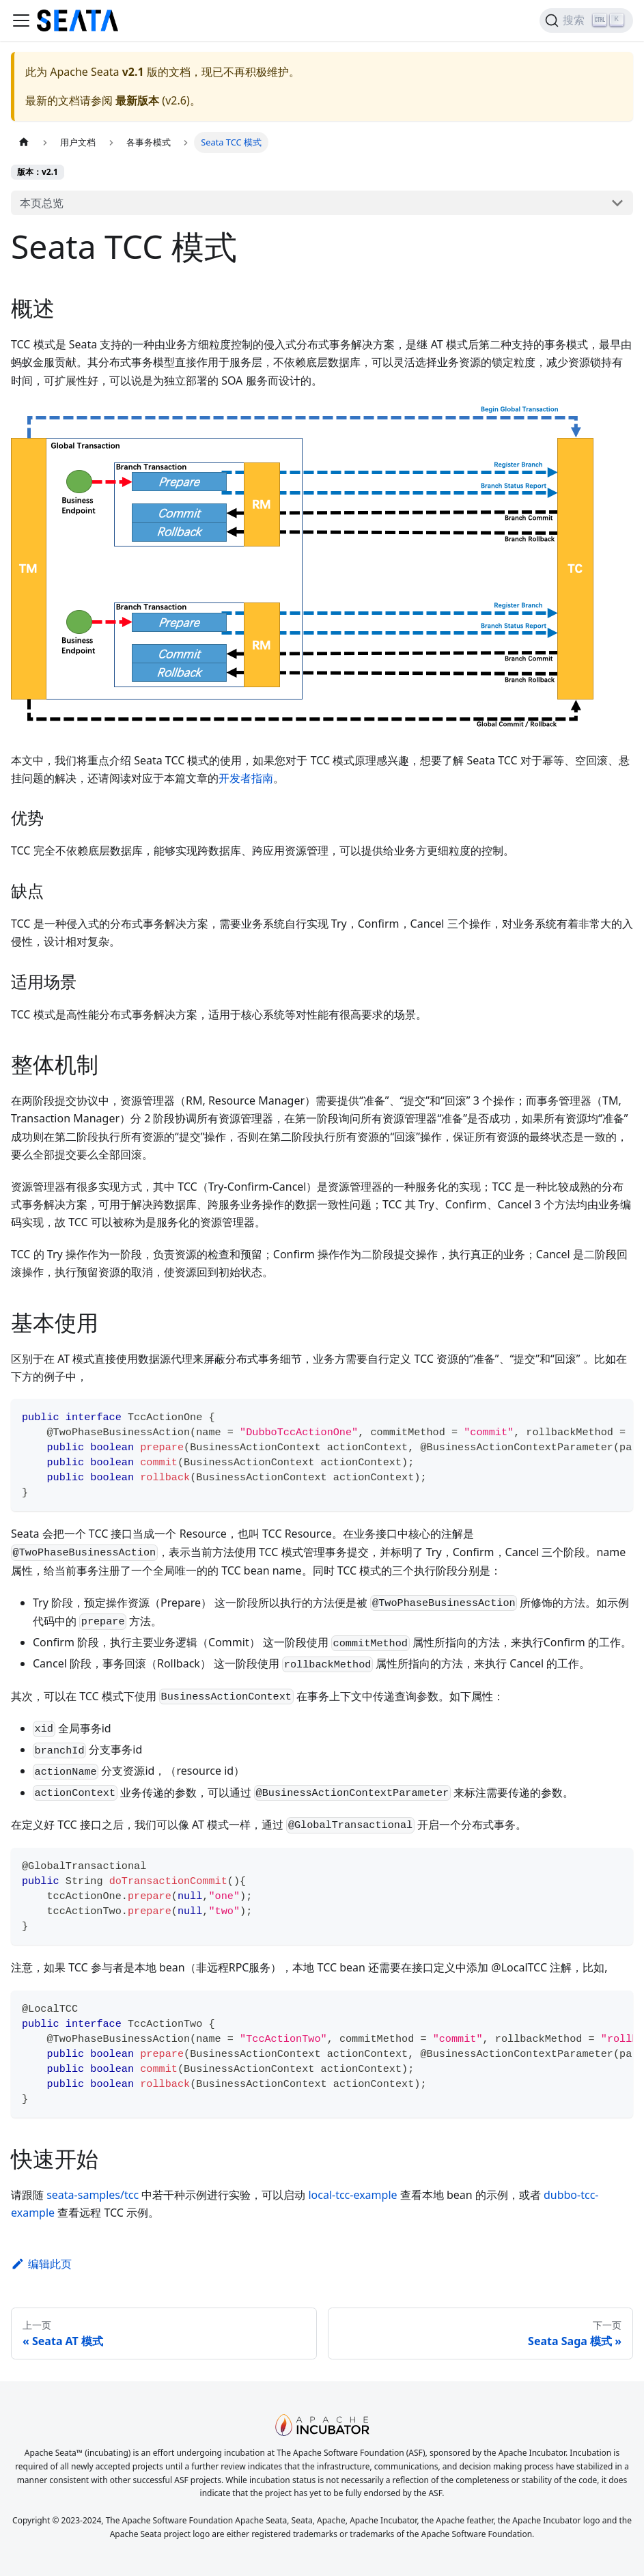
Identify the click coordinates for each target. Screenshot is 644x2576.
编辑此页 (41, 2263)
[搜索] (586, 20)
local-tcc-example (352, 2194)
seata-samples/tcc (92, 2194)
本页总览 (42, 202)
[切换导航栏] (21, 20)
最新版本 (137, 100)
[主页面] (24, 142)
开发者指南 (246, 778)
